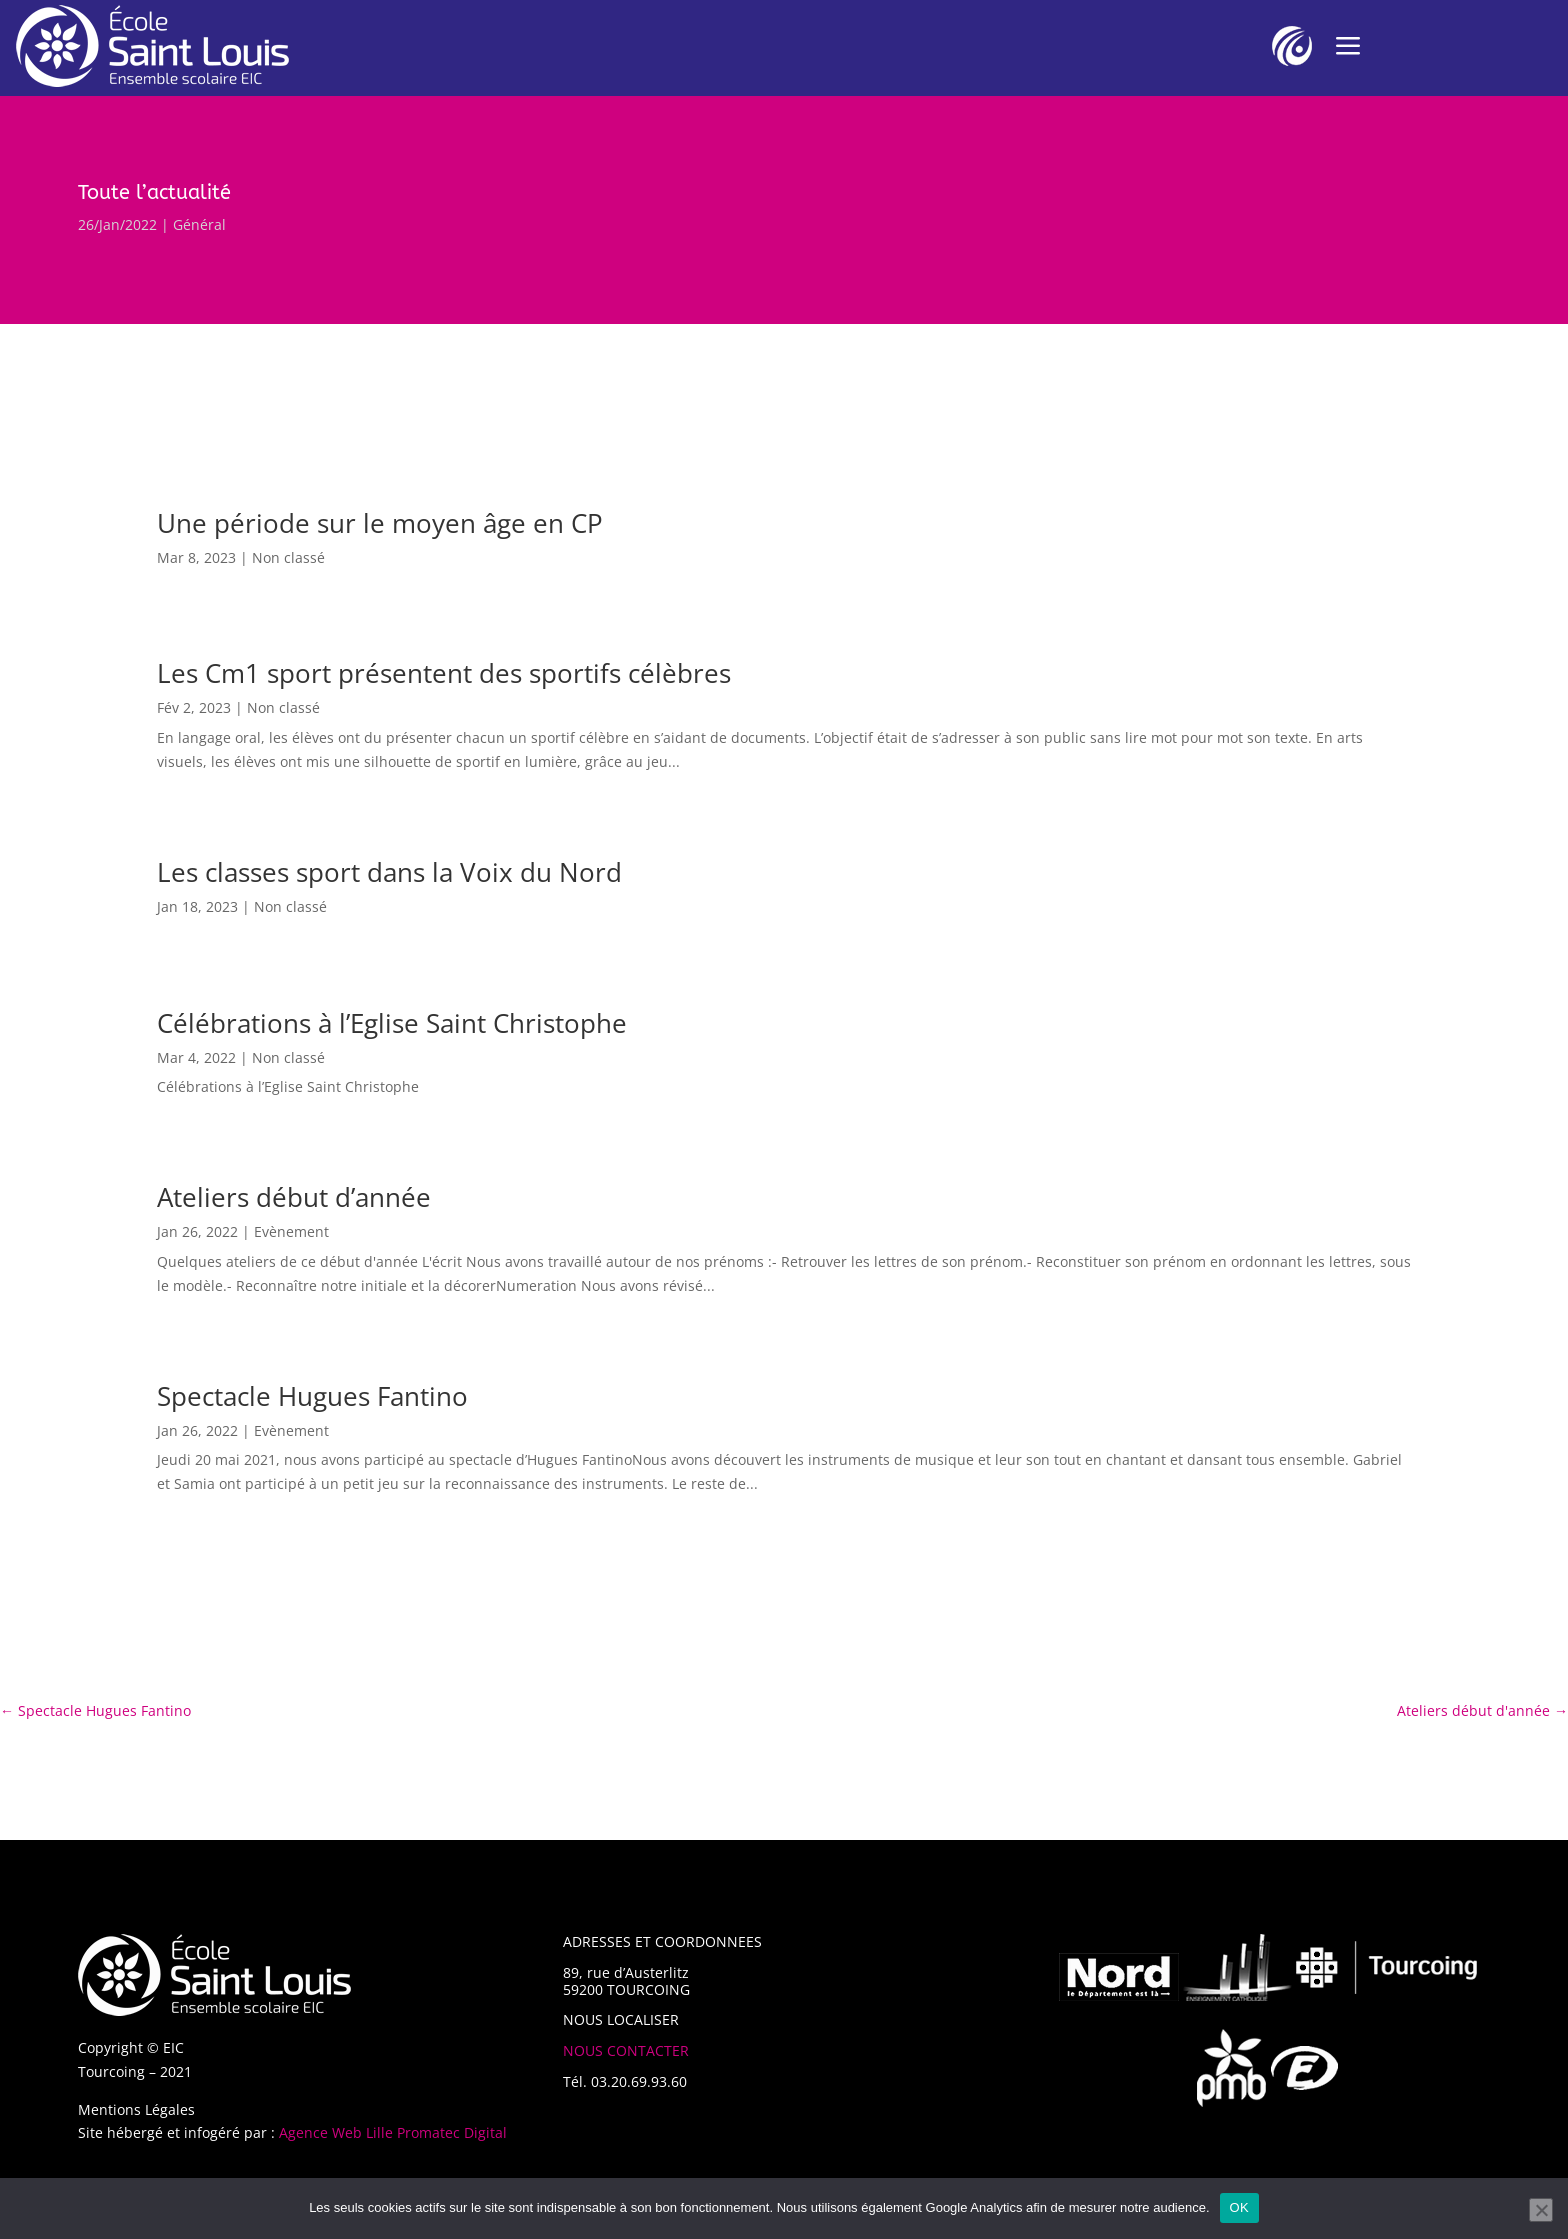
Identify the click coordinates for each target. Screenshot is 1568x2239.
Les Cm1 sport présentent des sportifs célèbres (444, 673)
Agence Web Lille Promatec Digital (393, 2132)
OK (1239, 2207)
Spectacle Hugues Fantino (312, 1396)
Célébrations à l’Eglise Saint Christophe (392, 1023)
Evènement (291, 1231)
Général (199, 224)
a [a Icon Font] (1348, 46)
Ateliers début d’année (294, 1197)
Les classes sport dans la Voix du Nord (389, 872)
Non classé (288, 557)
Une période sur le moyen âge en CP (380, 523)
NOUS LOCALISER (621, 2019)
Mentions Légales (136, 2109)
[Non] (1541, 2210)
